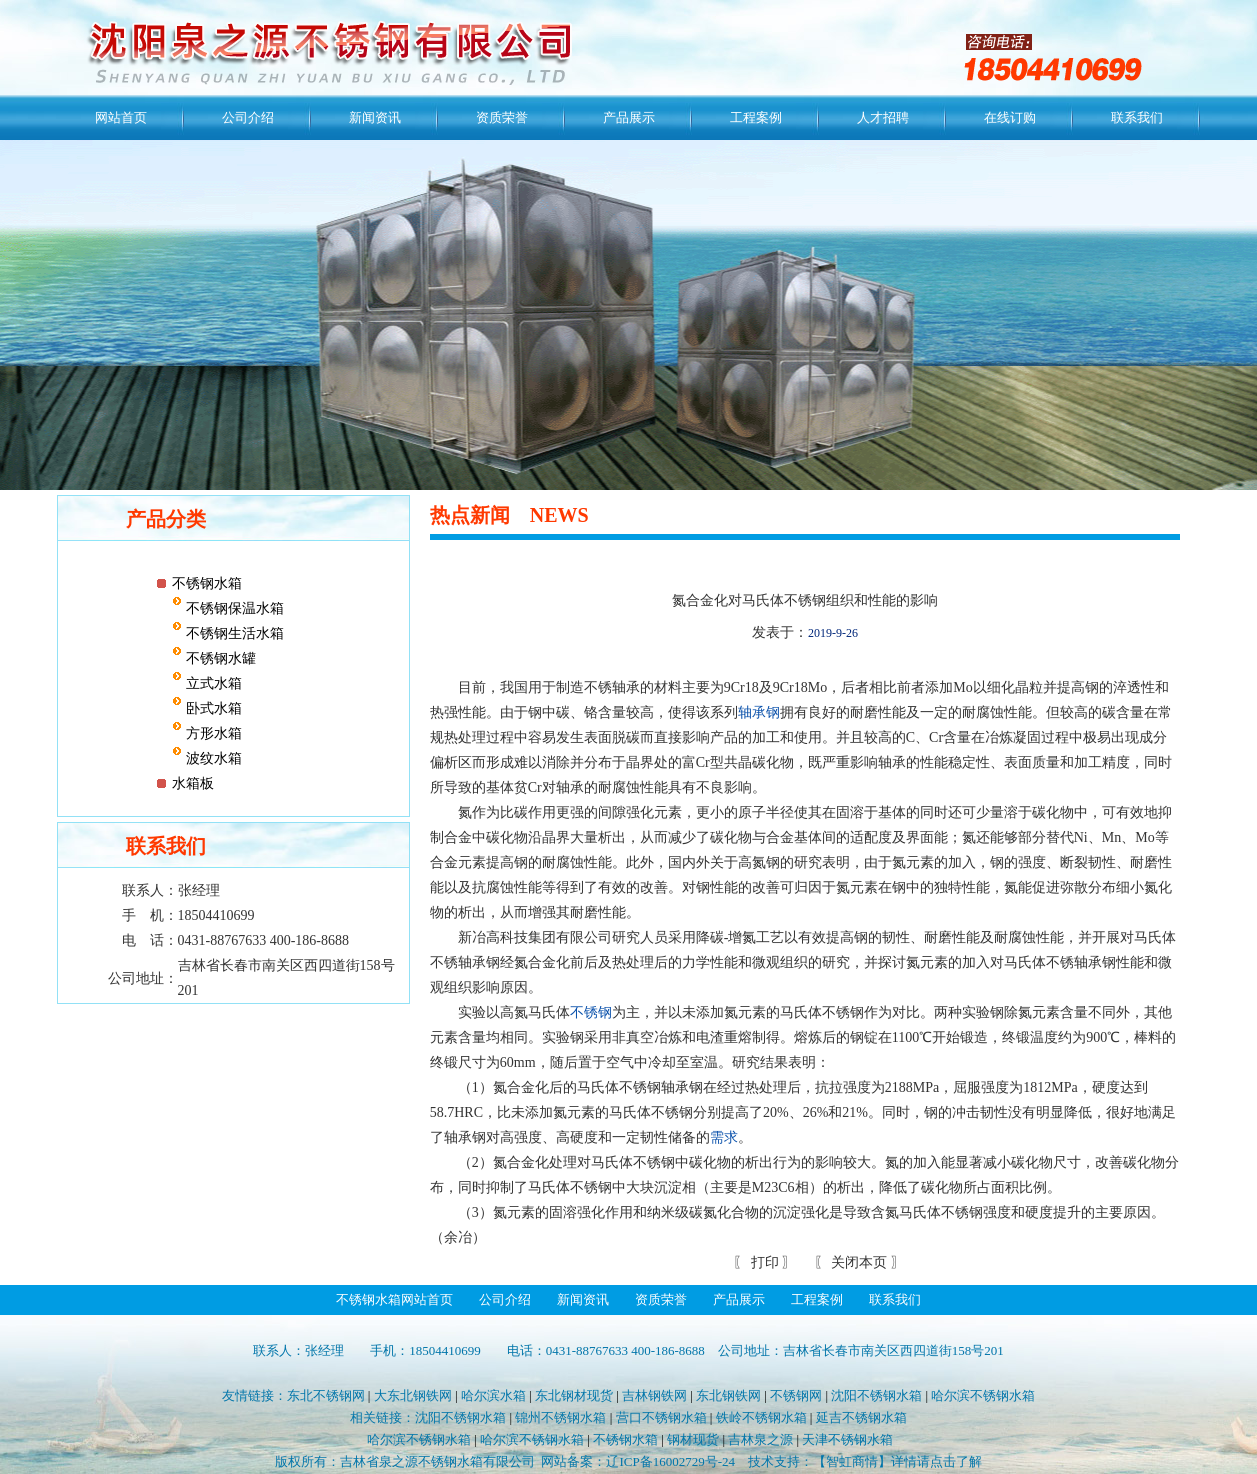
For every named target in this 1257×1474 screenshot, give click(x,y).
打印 (763, 1262)
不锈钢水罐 (219, 658)
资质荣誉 (502, 117)
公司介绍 (248, 117)
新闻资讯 (375, 117)
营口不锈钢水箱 (661, 1417)
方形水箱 (212, 733)
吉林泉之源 (760, 1439)
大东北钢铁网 (413, 1395)
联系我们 (1137, 117)
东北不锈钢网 (326, 1395)
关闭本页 (859, 1262)
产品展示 (629, 117)
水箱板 (193, 783)
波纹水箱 (212, 758)
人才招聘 (883, 117)
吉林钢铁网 (654, 1395)
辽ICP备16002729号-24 (670, 1461)
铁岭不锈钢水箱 (761, 1417)
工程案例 (756, 117)
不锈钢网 (796, 1395)
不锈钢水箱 (207, 583)
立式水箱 (212, 683)
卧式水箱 (212, 708)
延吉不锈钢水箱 (861, 1417)
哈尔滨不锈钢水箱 (983, 1395)
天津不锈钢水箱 (847, 1439)
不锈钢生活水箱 (233, 633)
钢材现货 (693, 1439)
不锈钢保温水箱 (233, 608)
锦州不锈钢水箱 (560, 1417)
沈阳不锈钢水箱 (876, 1395)
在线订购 (1010, 117)
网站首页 (121, 117)
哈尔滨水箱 (493, 1395)
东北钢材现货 (574, 1395)
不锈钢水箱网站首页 (394, 1299)
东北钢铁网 (728, 1395)
